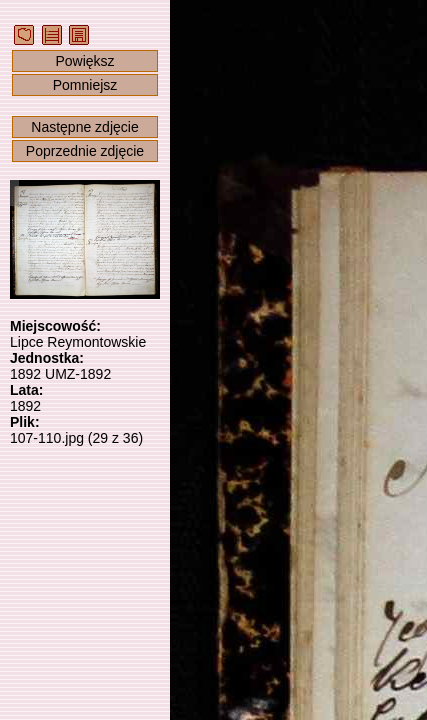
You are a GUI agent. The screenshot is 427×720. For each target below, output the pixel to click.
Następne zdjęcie (84, 127)
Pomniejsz (85, 85)
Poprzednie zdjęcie (85, 151)
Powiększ (84, 61)
